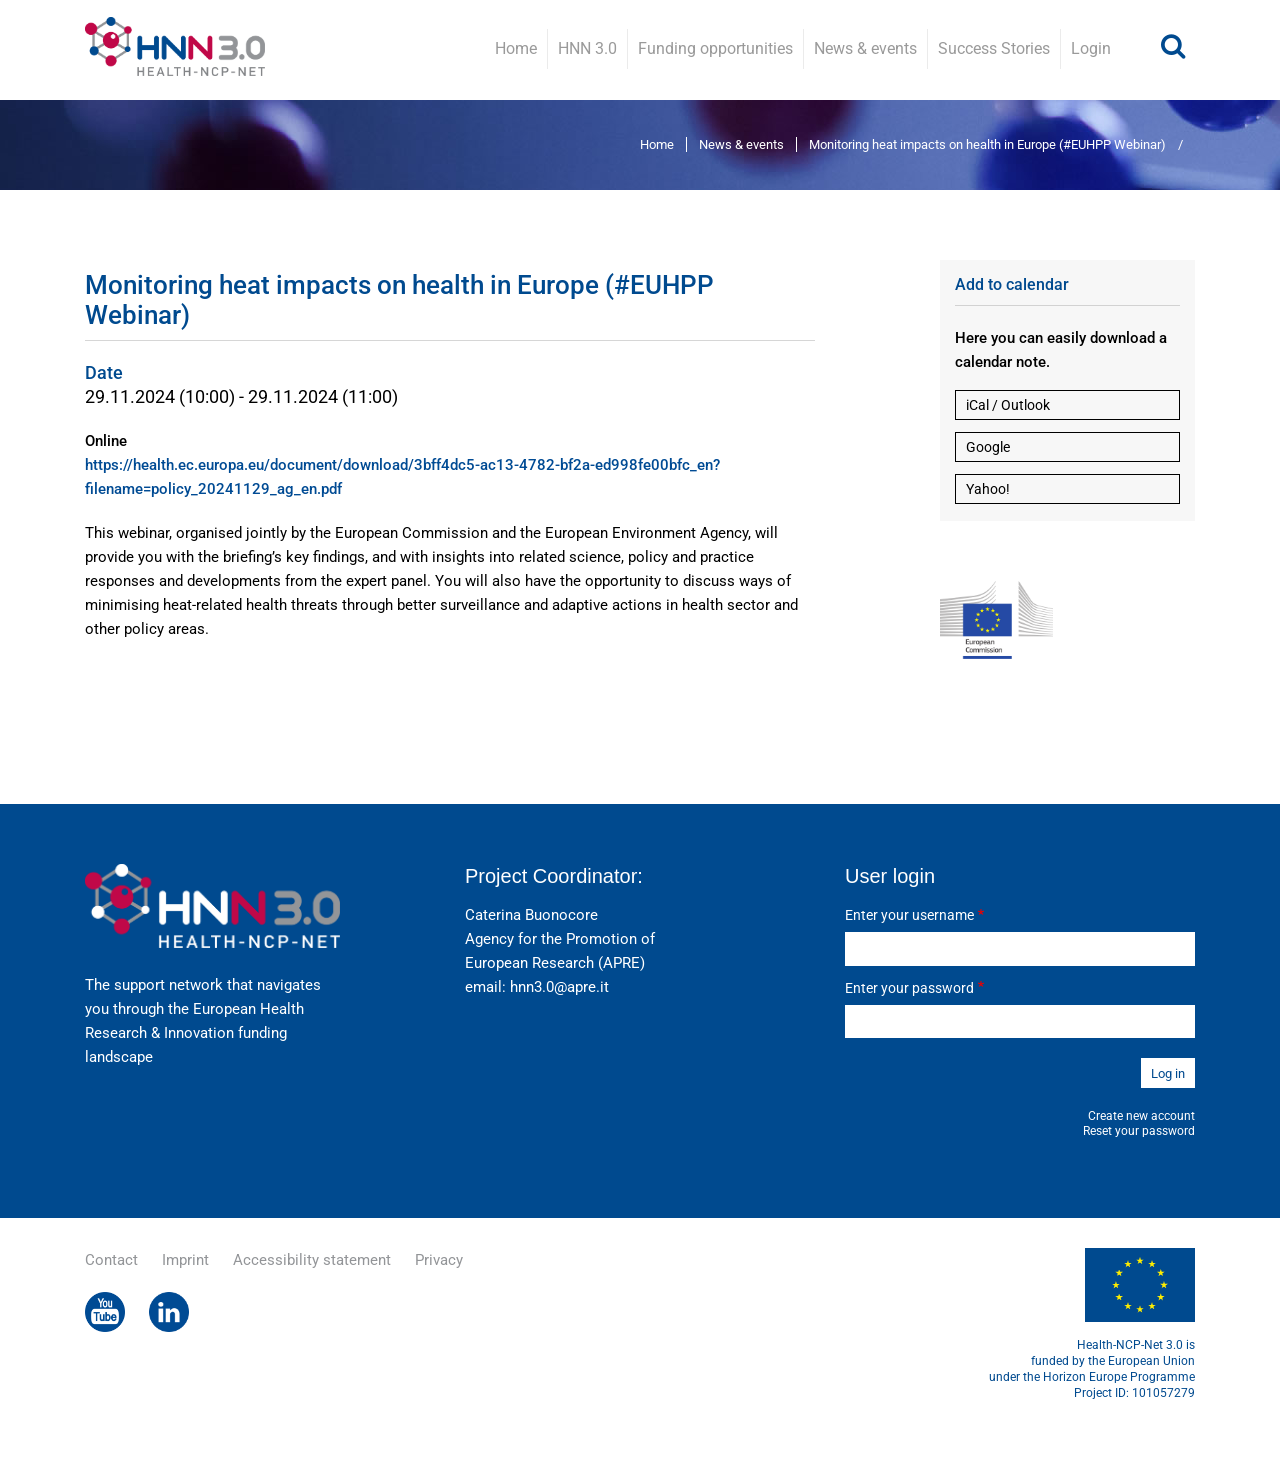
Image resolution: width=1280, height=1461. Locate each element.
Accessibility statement (312, 1260)
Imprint (185, 1260)
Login (1091, 48)
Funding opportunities (715, 48)
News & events (865, 48)
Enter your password (909, 988)
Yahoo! (988, 489)
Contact (111, 1260)
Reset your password (1139, 1131)
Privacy (439, 1260)
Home (516, 48)
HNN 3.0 (587, 48)
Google (988, 447)
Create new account (1141, 1116)
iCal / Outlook (1008, 405)
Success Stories (994, 48)
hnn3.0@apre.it (559, 987)
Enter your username (909, 915)
